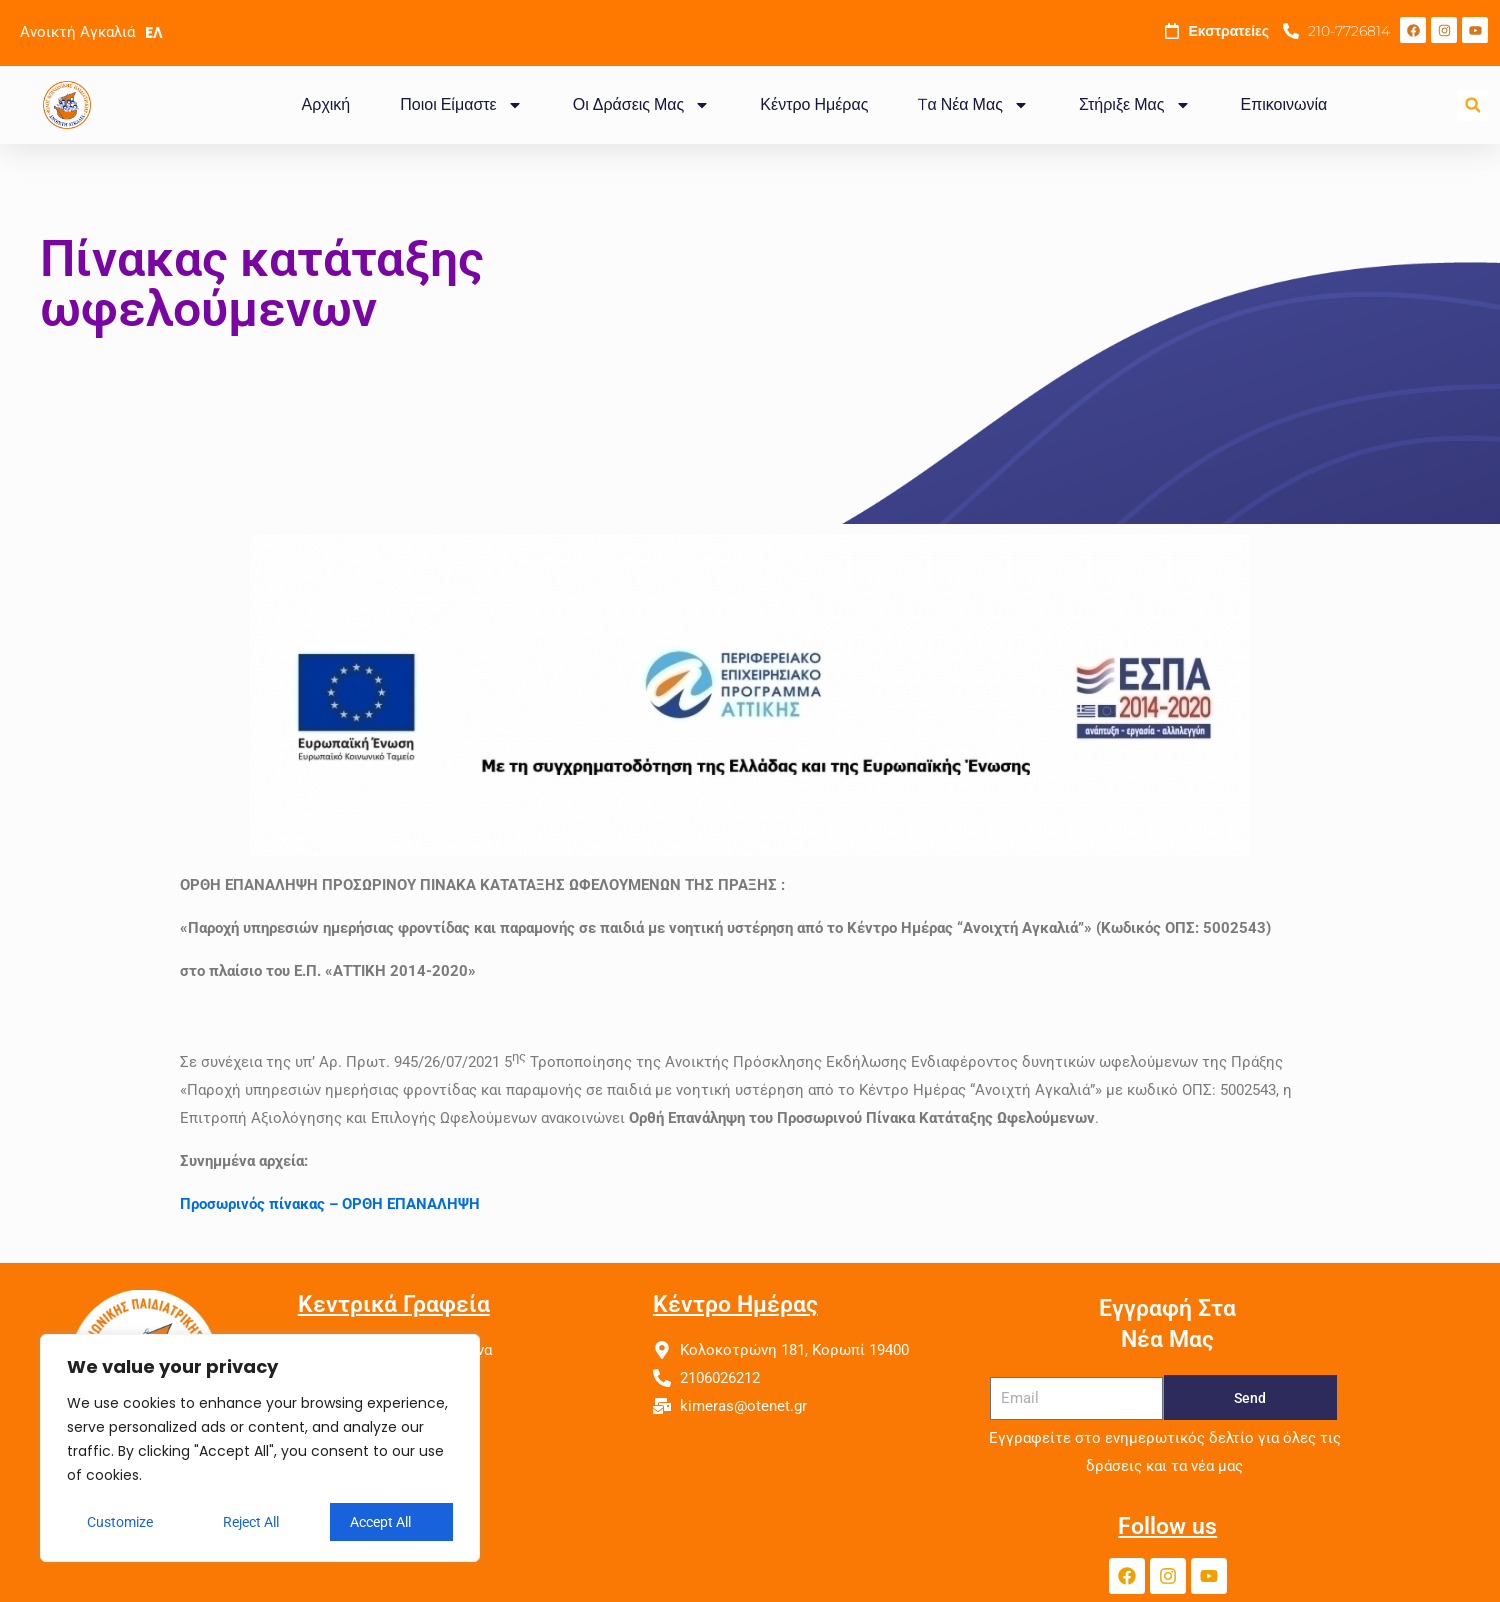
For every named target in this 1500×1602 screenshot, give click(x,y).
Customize (120, 1522)
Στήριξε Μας (1135, 105)
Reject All (251, 1522)
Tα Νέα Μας (973, 105)
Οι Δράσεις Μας (642, 105)
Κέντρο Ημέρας (814, 104)
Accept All (380, 1522)
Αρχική (326, 104)
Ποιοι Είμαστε (461, 105)
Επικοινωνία (1284, 104)
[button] (1472, 105)
